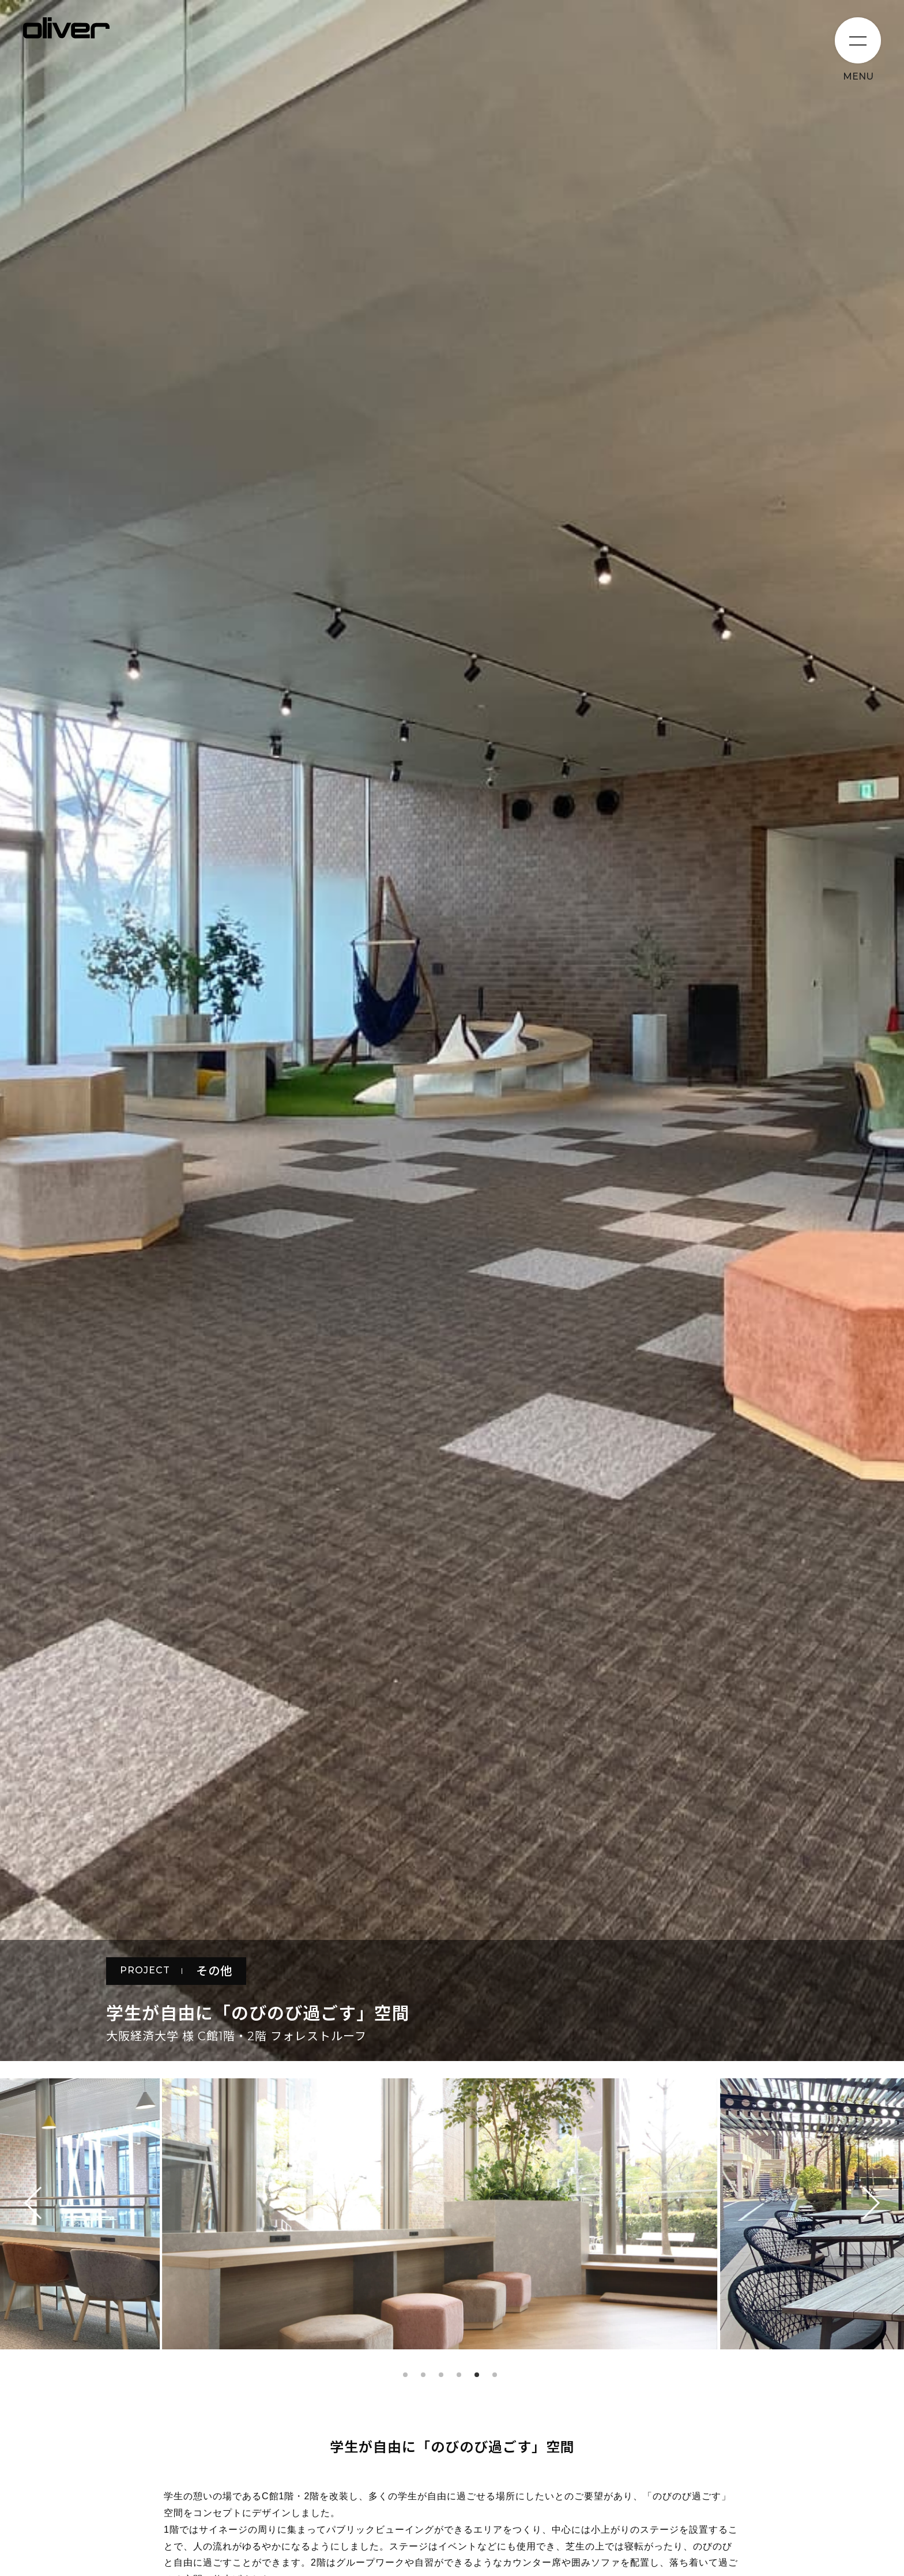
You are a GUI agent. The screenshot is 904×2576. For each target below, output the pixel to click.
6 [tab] (494, 2374)
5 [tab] (476, 2374)
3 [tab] (441, 2374)
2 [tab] (423, 2374)
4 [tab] (459, 2374)
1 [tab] (405, 2374)
